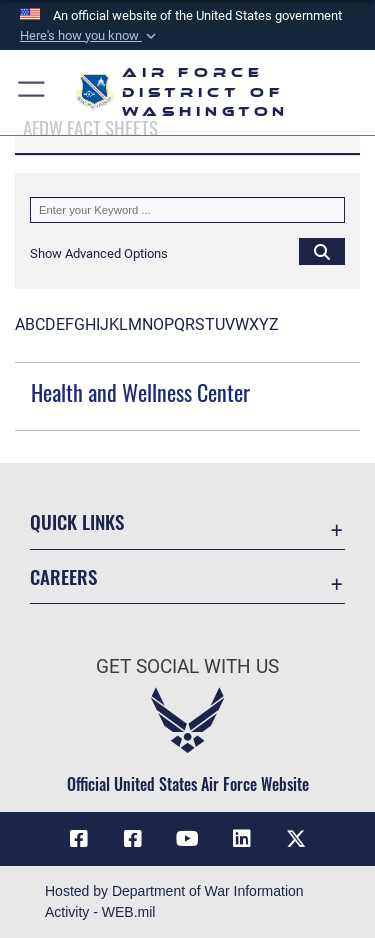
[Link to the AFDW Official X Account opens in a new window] (296, 839)
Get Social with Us (187, 666)
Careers (63, 576)
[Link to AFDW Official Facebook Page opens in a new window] (79, 839)
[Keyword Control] (187, 210)
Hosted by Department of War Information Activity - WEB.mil (174, 901)
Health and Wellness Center (140, 392)
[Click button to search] (322, 251)
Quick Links (77, 521)
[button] (90, 36)
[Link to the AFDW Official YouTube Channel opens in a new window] (188, 839)
